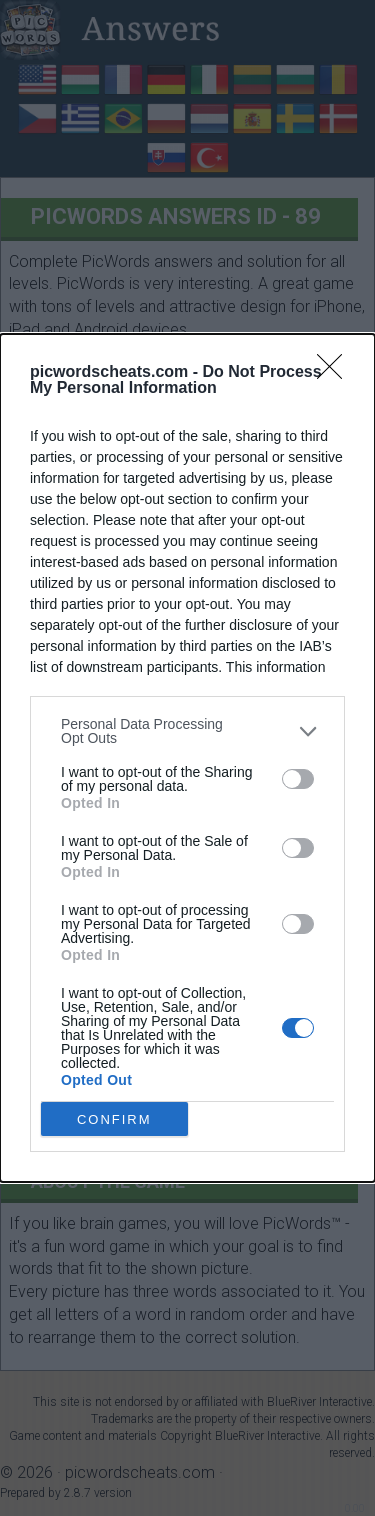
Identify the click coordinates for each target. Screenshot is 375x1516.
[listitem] (187, 731)
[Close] (336, 373)
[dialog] (187, 758)
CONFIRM (114, 1119)
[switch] (298, 779)
